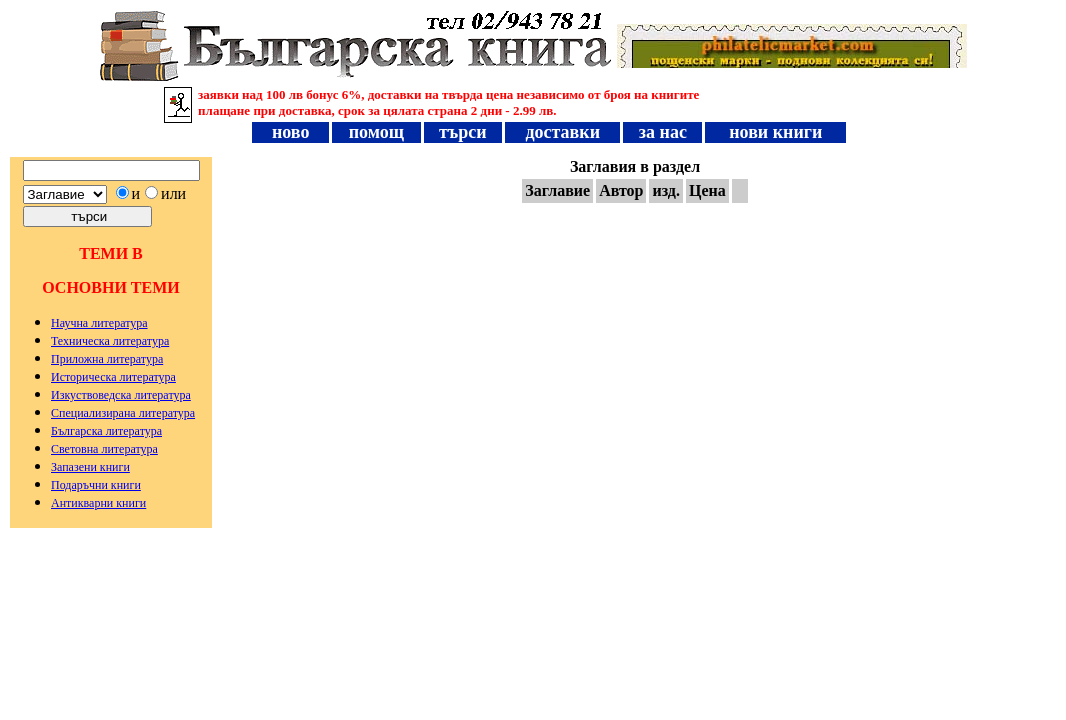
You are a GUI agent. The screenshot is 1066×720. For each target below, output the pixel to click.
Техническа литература (110, 341)
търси (463, 132)
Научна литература (99, 323)
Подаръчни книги (96, 485)
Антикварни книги (98, 503)
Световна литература (104, 449)
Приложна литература (107, 359)
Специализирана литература (123, 413)
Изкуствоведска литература (121, 395)
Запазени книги (90, 467)
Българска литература (106, 431)
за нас (662, 132)
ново (291, 132)
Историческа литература (113, 377)
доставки (563, 132)
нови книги (776, 132)
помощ (376, 132)
